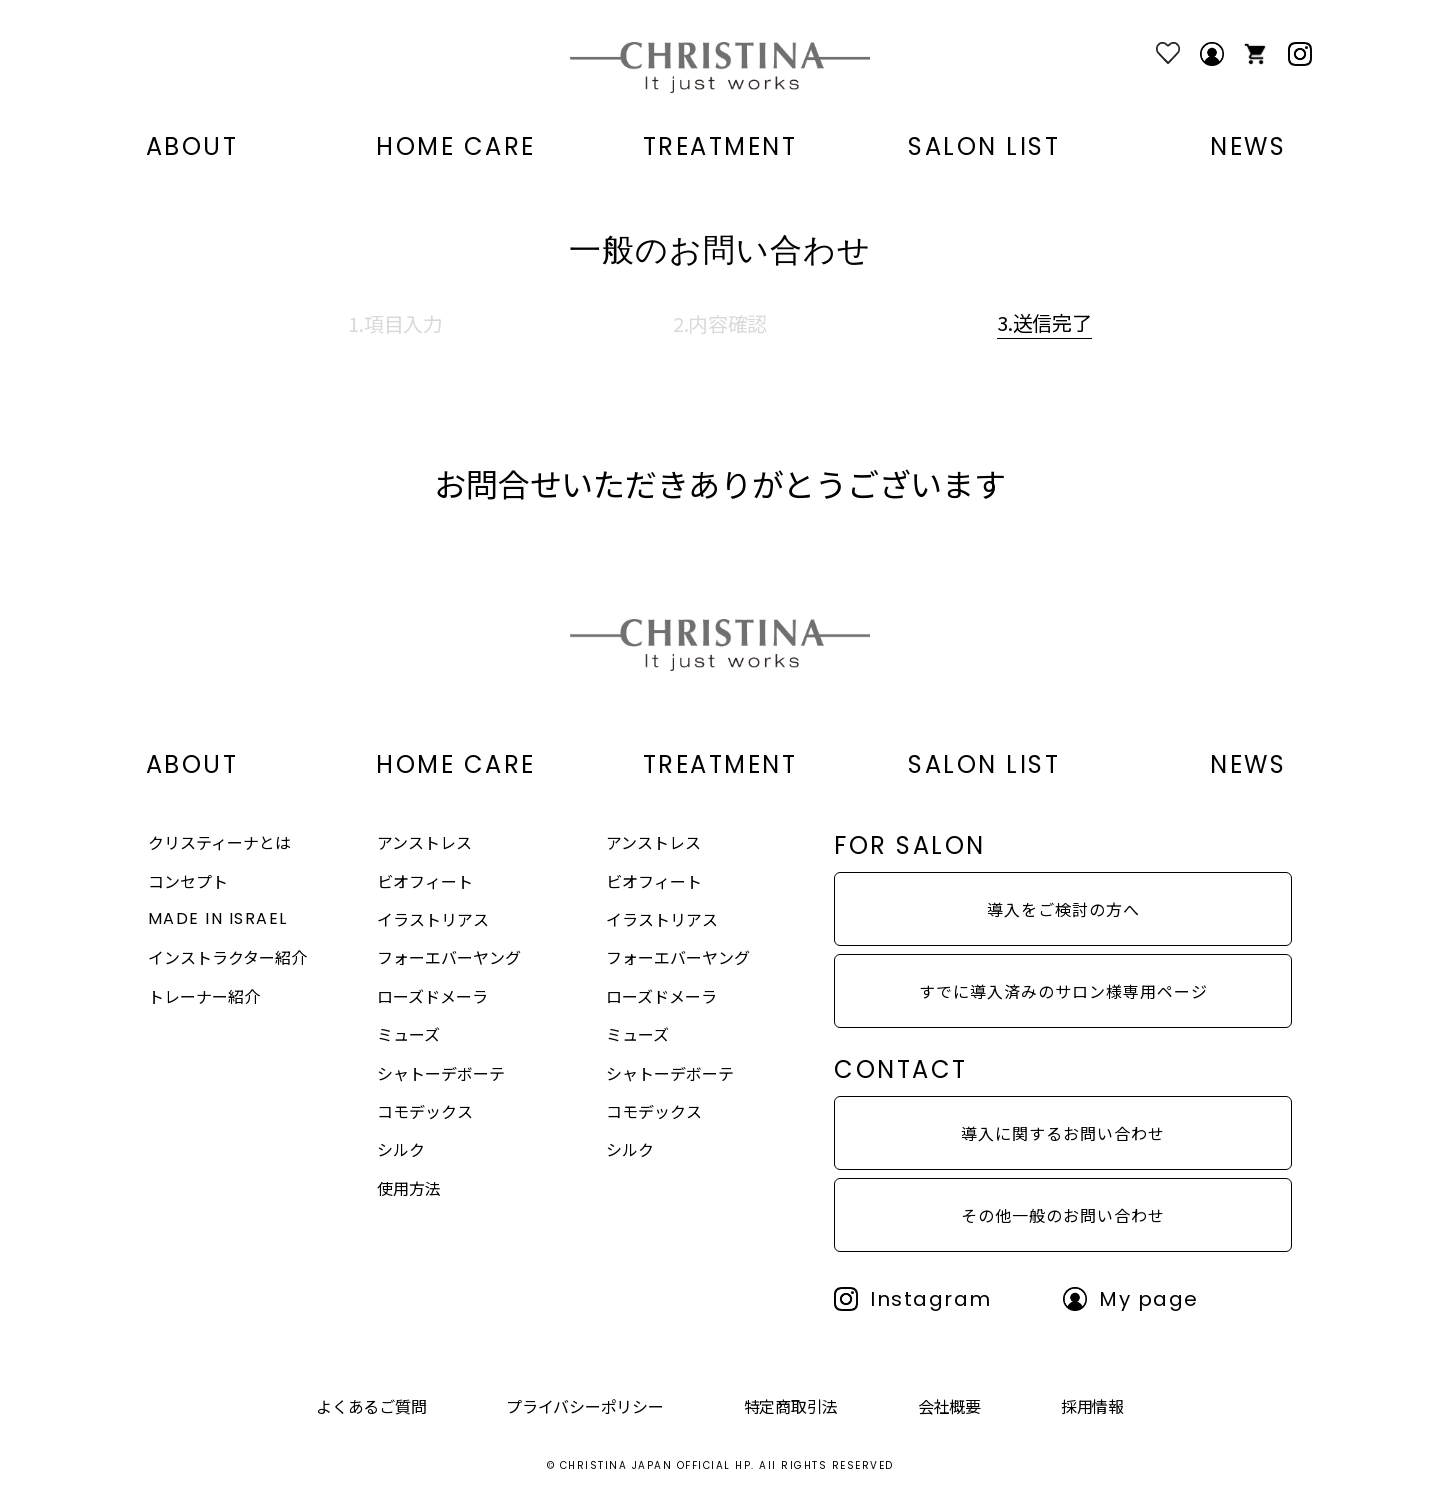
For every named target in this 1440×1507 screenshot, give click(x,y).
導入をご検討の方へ (1063, 909)
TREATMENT (720, 147)
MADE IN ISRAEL (218, 918)
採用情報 (1092, 1406)
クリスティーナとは (219, 842)
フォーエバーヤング (449, 957)
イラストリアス (433, 919)
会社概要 (949, 1406)
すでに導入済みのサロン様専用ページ (1063, 991)
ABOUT (192, 147)
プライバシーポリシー (584, 1406)
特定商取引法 (791, 1406)
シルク (401, 1149)
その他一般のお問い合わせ (1063, 1215)
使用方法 (409, 1188)
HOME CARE (456, 147)
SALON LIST (984, 147)
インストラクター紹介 (227, 957)
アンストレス (424, 842)
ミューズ (408, 1034)
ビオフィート (425, 881)
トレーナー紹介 (204, 996)
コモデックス (425, 1111)
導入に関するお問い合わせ (1063, 1133)
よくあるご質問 (371, 1406)
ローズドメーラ (432, 996)
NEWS (1248, 147)
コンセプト (188, 881)
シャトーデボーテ (441, 1073)
